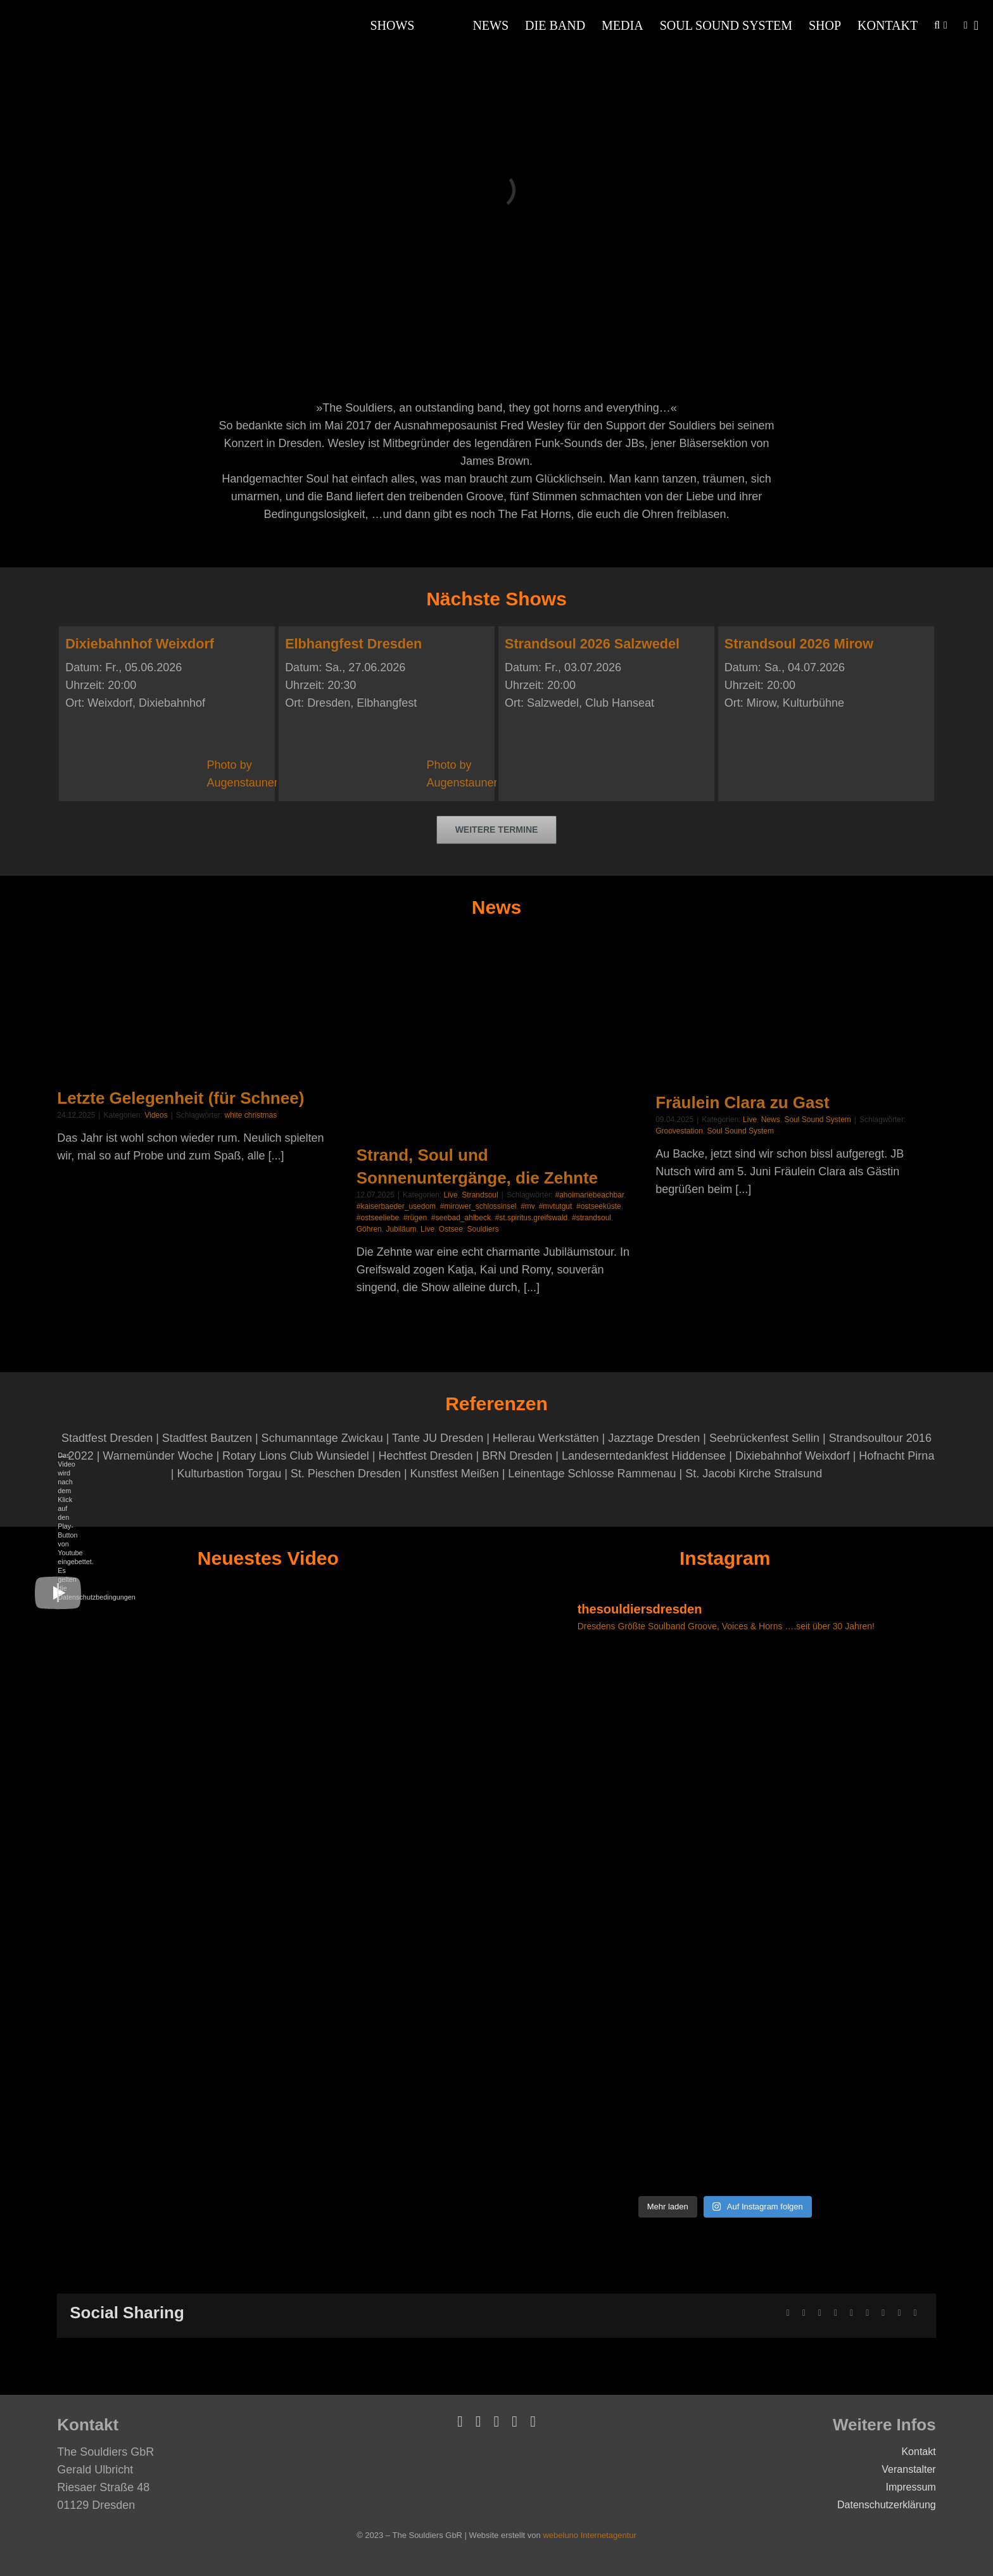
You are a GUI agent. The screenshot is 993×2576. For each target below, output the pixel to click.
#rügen (415, 1217)
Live (451, 1194)
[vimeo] (478, 2421)
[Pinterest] (883, 2312)
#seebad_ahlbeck (461, 1217)
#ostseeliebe (378, 1217)
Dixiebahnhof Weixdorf (139, 644)
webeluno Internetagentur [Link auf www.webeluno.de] (589, 2535)
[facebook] (460, 2421)
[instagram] (533, 2421)
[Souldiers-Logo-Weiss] (63, 12)
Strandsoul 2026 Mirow (798, 644)
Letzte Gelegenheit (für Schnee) (180, 1098)
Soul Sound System (817, 1119)
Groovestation (679, 1131)
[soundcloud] (514, 2421)
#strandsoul (591, 1217)
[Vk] (899, 2312)
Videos (155, 1115)
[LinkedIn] (836, 2312)
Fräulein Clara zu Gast (742, 1102)
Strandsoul (480, 1194)
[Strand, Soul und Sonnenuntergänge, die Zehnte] (496, 1038)
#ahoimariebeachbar (589, 1194)
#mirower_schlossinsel (478, 1206)
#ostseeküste (598, 1206)
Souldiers (482, 1229)
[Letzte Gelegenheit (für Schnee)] (197, 1010)
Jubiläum (401, 1229)
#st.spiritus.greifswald (531, 1217)
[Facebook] (788, 2312)
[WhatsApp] (851, 2312)
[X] (804, 2312)
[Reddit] (820, 2312)
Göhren (369, 1229)
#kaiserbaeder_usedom (396, 1206)
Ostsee (451, 1229)
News (770, 1119)
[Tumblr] (867, 2312)
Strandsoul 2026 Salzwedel (592, 644)
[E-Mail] (915, 2312)
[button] (937, 25)
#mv (527, 1206)
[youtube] (497, 2421)
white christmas (250, 1115)
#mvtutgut (555, 1206)
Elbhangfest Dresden (353, 644)
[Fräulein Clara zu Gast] (795, 1012)
